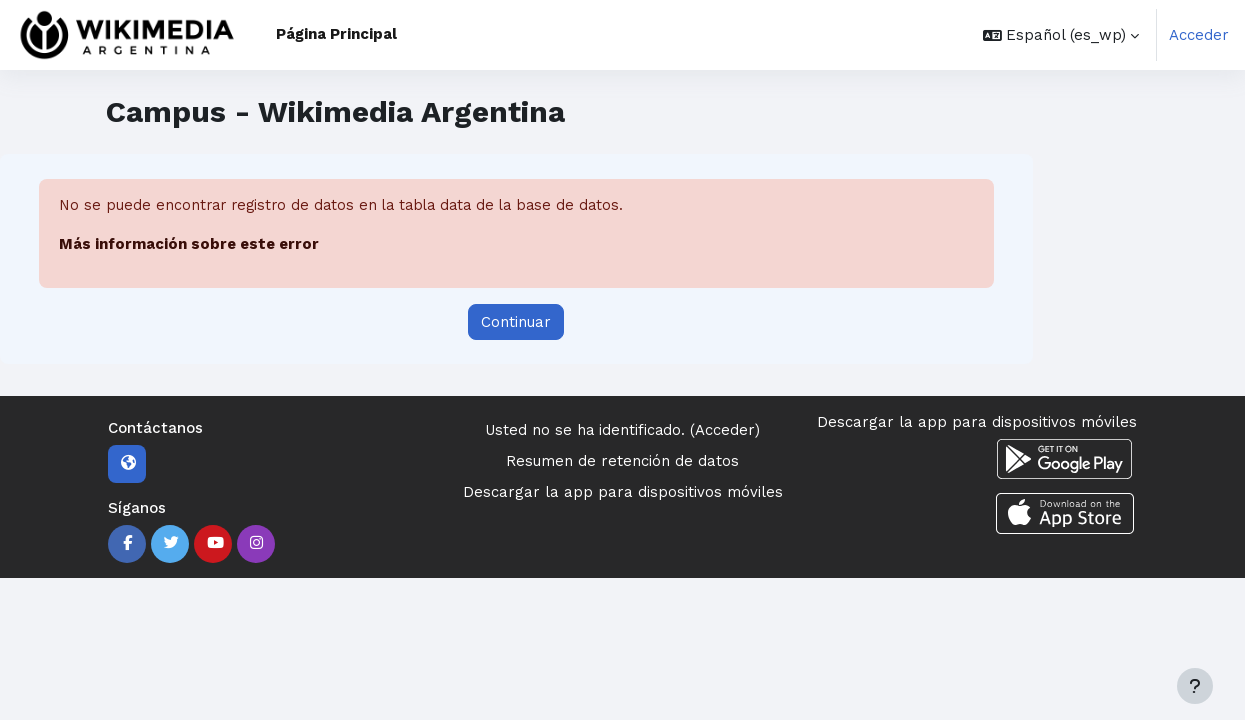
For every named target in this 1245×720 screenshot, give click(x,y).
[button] (1061, 35)
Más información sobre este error (189, 245)
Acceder (1199, 35)
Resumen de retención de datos (622, 461)
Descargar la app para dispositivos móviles (623, 492)
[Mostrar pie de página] (1195, 686)
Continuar (516, 322)
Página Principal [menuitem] (336, 34)
